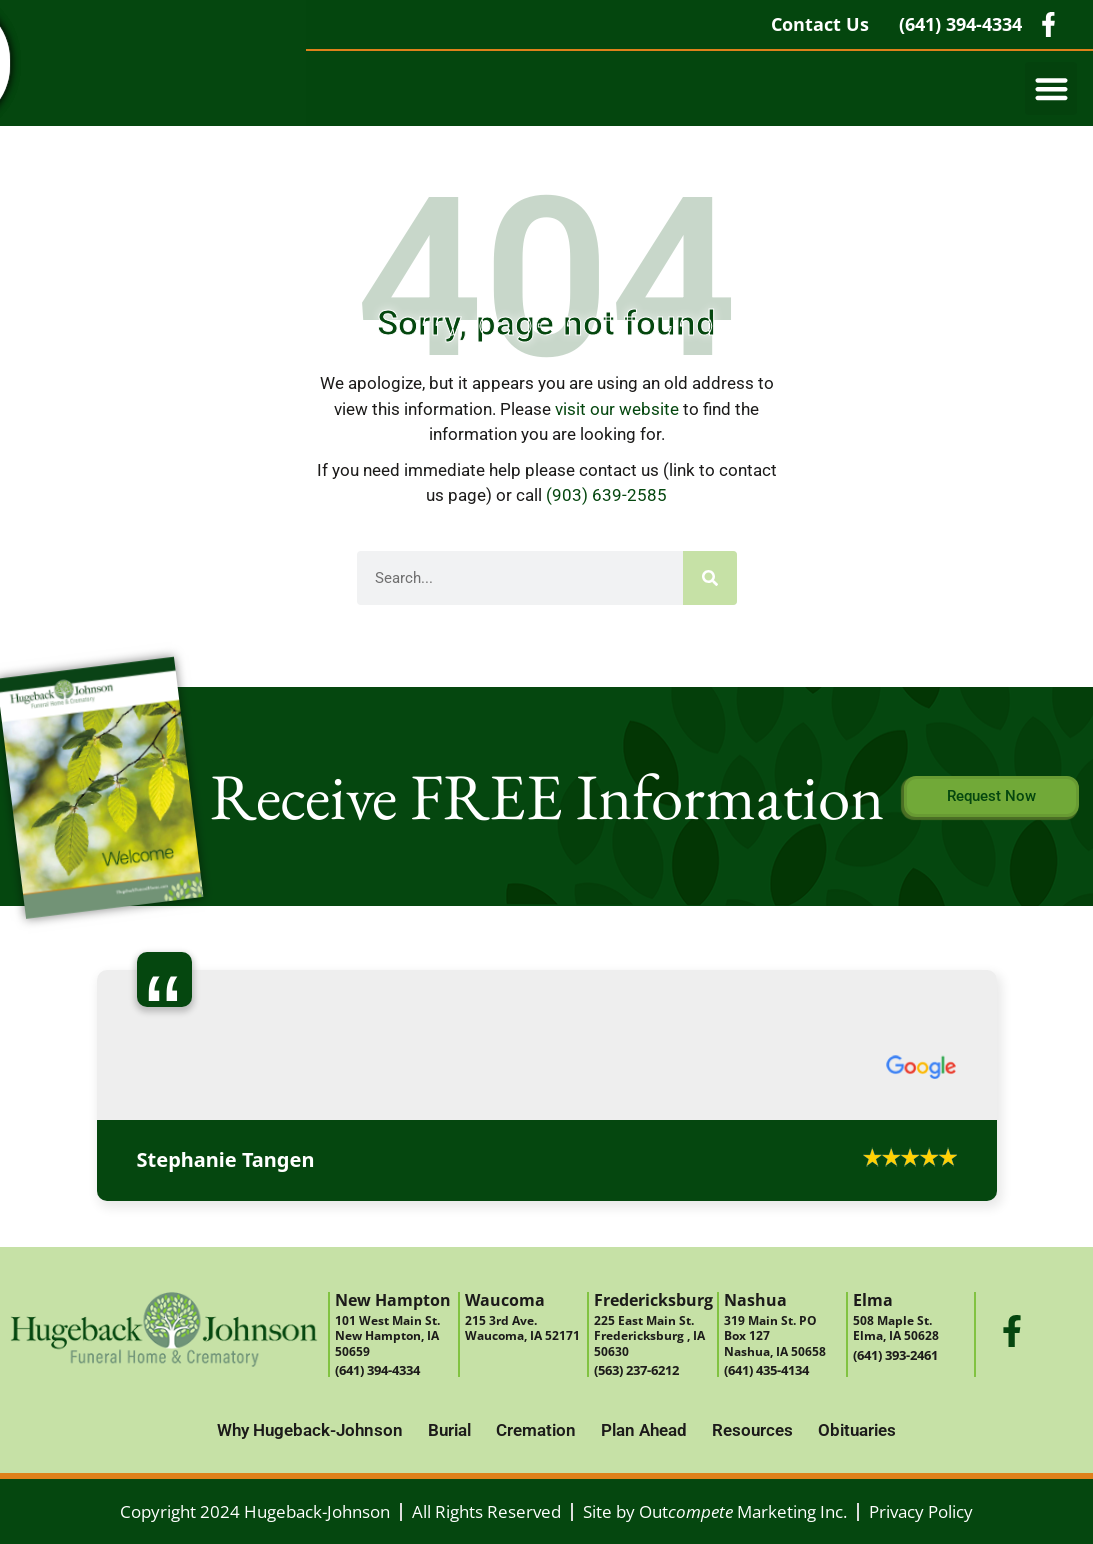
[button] (1051, 88)
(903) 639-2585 (606, 495)
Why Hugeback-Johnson (310, 1430)
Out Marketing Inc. (743, 1511)
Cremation (536, 1430)
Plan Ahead (644, 1430)
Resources (752, 1430)
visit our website (617, 409)
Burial (449, 1430)
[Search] (710, 578)
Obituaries (857, 1430)
